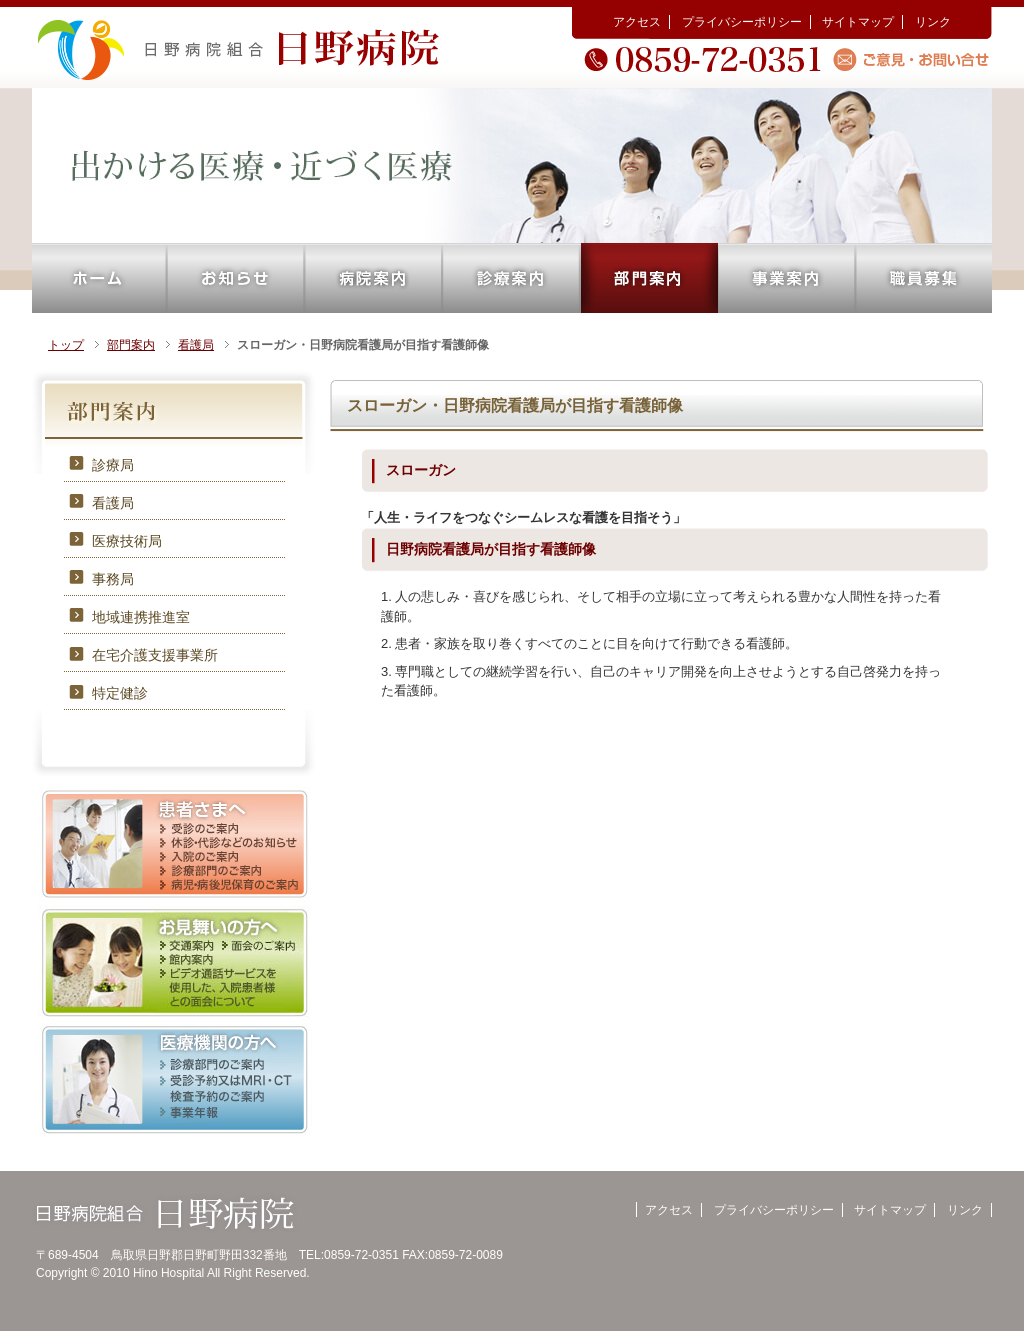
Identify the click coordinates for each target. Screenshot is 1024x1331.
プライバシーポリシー (742, 22)
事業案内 (787, 278)
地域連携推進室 (141, 617)
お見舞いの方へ (175, 962)
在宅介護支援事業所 (155, 655)
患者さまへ (175, 844)
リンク (933, 22)
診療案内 (512, 278)
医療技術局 (127, 541)
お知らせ (236, 278)
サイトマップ (858, 22)
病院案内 (374, 278)
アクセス (637, 22)
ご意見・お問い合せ (914, 59)
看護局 (196, 345)
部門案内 (649, 278)
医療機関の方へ (175, 1080)
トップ (66, 345)
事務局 (113, 579)
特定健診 (120, 693)
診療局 (113, 465)
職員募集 (924, 278)
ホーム (99, 278)
